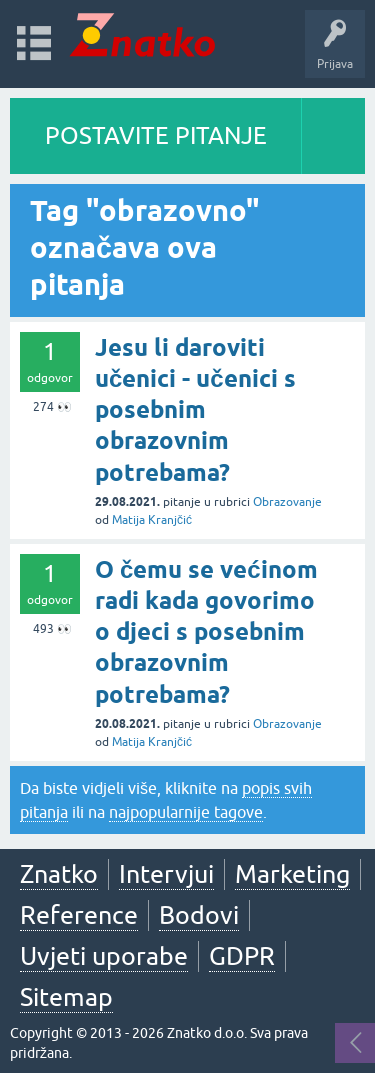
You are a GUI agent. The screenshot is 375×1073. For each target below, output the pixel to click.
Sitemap (66, 997)
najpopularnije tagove (186, 812)
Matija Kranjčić (152, 520)
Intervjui (166, 874)
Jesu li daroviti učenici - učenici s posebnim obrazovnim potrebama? (195, 410)
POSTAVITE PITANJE (156, 135)
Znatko (59, 874)
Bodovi (199, 915)
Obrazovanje (287, 502)
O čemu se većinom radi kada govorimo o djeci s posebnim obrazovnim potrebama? (206, 632)
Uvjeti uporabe (104, 956)
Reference (79, 915)
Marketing (292, 874)
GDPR (242, 956)
